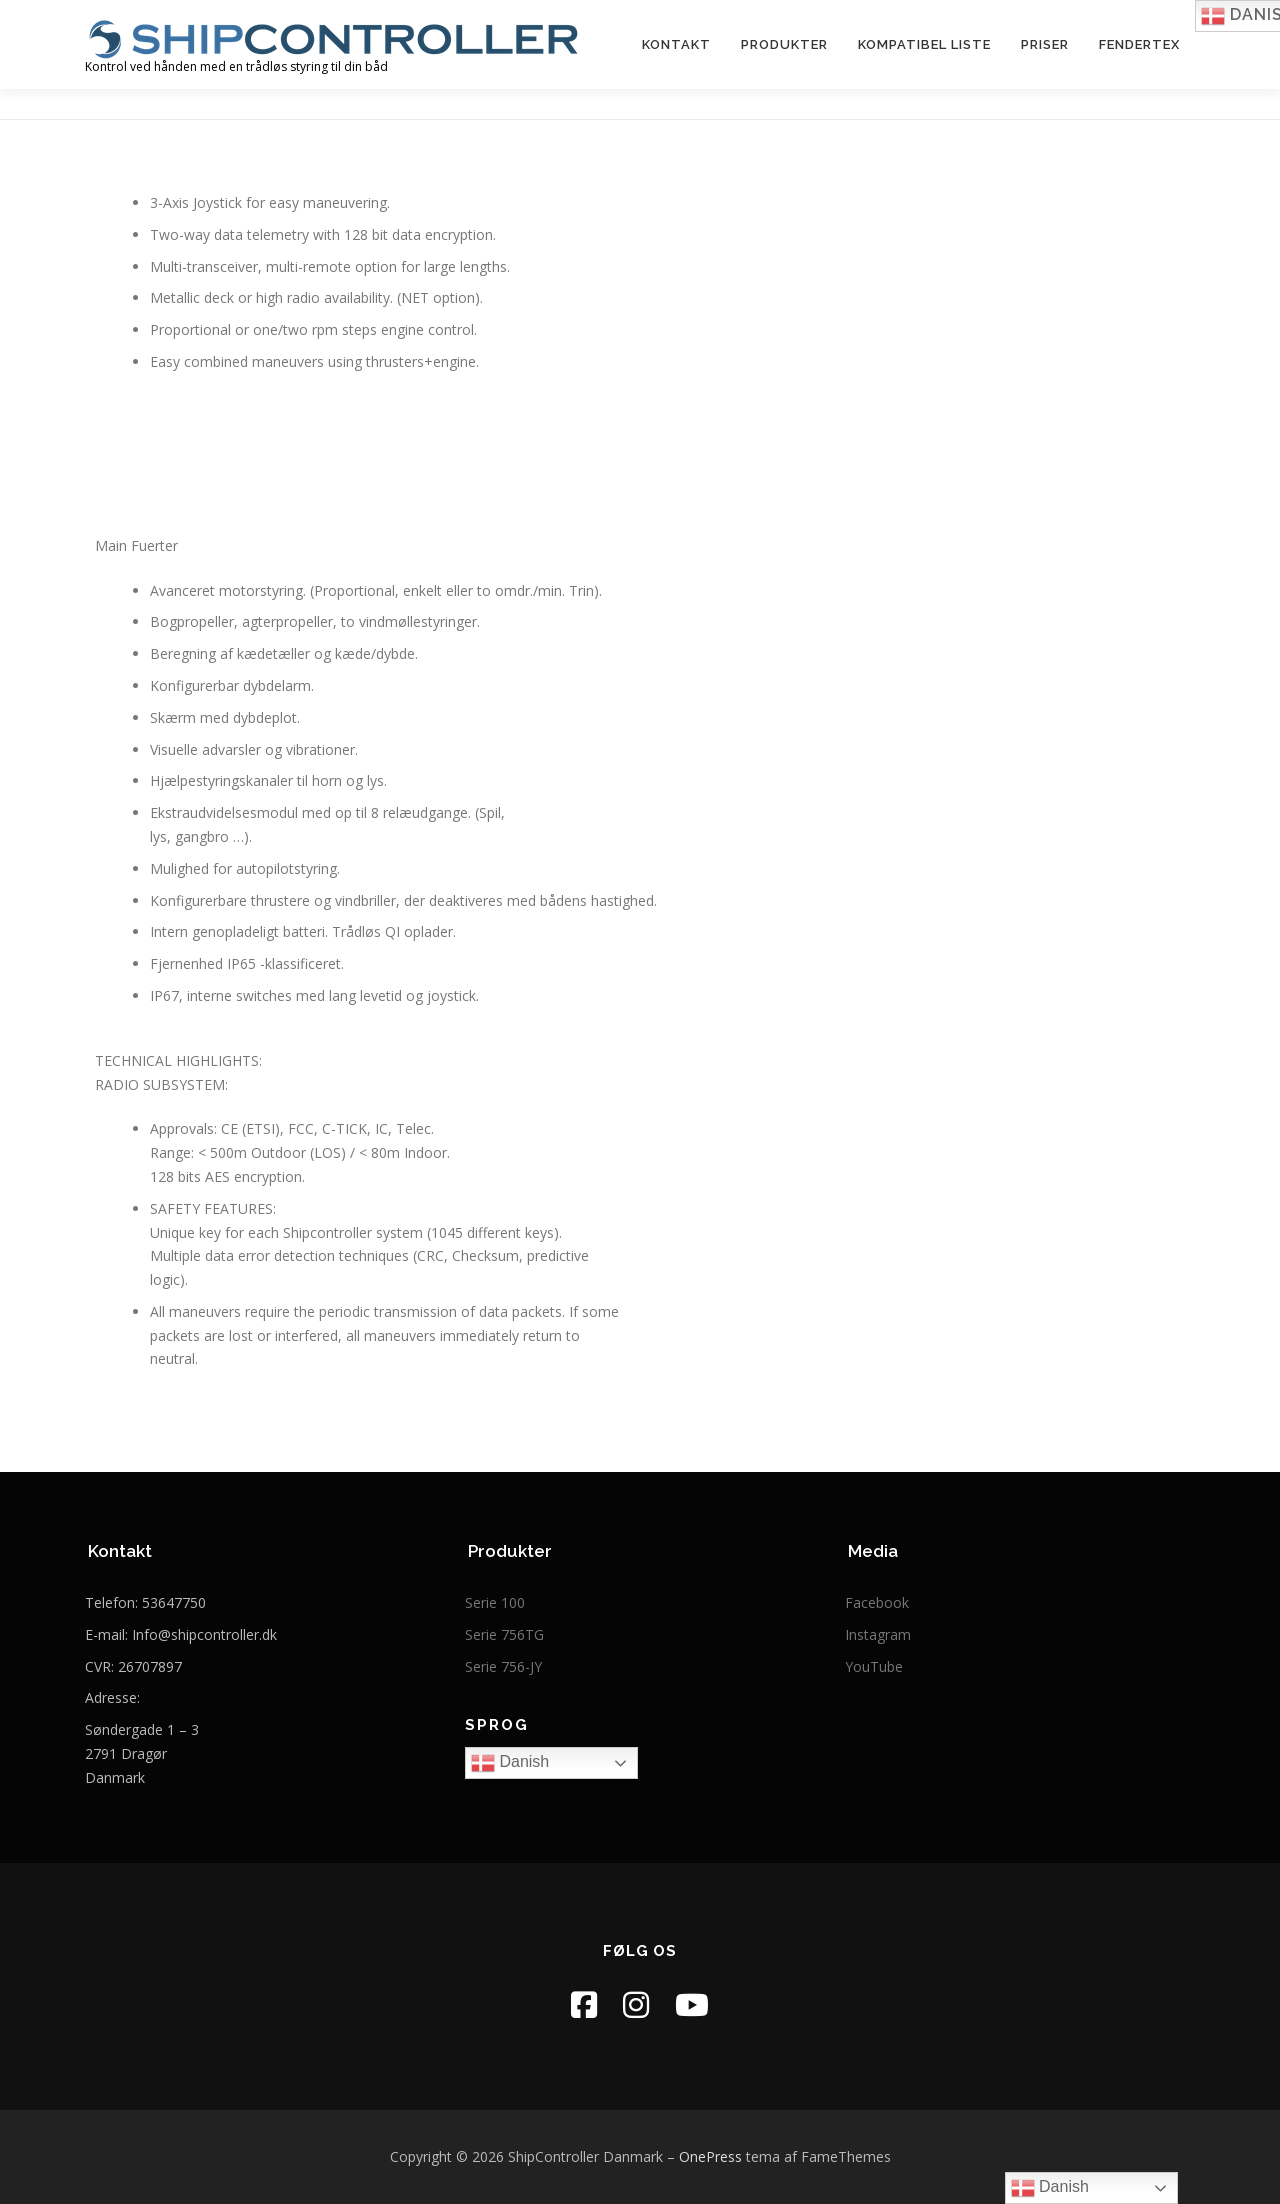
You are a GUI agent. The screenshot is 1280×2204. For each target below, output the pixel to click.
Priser (1045, 44)
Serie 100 (495, 1602)
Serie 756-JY (503, 1666)
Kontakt (676, 44)
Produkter (784, 44)
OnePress (710, 2156)
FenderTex (1139, 44)
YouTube (874, 1666)
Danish (510, 1763)
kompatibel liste (924, 44)
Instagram (878, 1634)
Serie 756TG (504, 1634)
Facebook (877, 1602)
